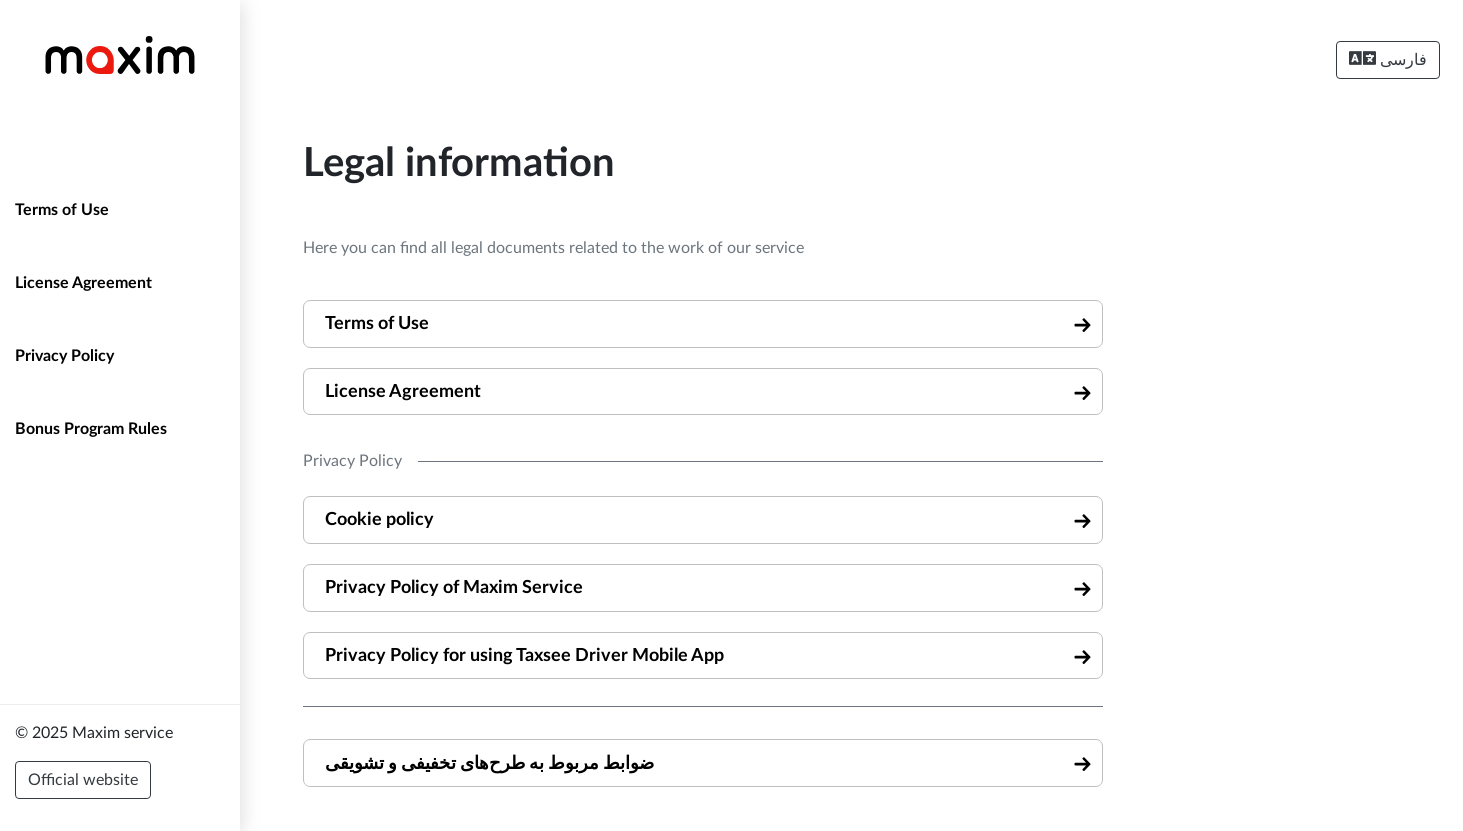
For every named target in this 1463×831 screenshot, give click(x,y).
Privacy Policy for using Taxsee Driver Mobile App (524, 655)
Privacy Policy (64, 356)
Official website (83, 780)
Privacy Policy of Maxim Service (454, 587)
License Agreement (83, 283)
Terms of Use (62, 210)
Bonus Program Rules (91, 429)
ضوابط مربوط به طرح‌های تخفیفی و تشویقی (489, 763)
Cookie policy (379, 519)
